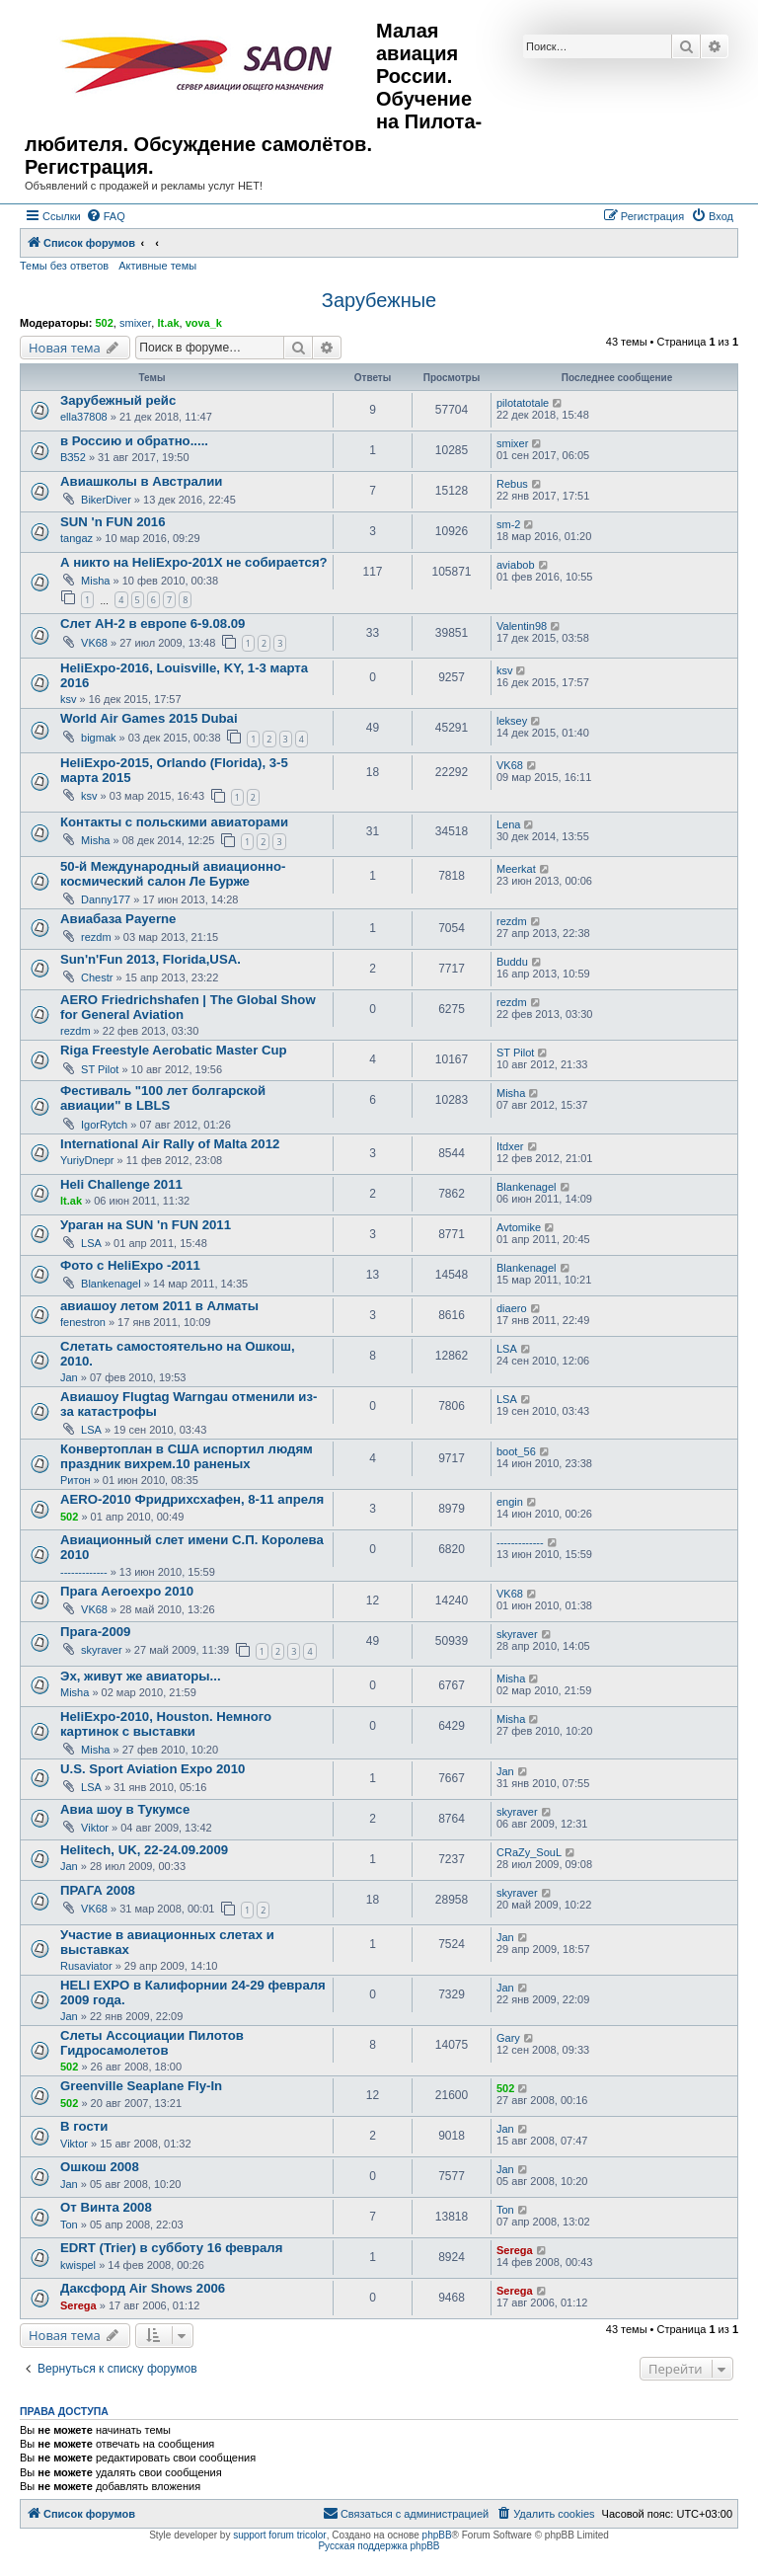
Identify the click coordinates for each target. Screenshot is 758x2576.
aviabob (515, 565)
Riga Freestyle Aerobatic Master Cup (173, 1050)
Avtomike (518, 1227)
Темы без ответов (64, 266)
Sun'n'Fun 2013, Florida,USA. (150, 959)
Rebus (512, 484)
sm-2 (508, 524)
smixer (135, 323)
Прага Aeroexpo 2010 (126, 1591)
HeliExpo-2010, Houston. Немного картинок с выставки (165, 1724)
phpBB (437, 2535)
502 (104, 323)
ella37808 (84, 417)
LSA (91, 1243)
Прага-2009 (95, 1631)
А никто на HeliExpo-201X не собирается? (194, 562)
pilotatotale (522, 403)
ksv (68, 699)
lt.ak (168, 323)
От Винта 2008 (106, 2207)
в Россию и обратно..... (134, 440)
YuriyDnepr (87, 1160)
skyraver (101, 1650)
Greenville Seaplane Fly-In (141, 2085)
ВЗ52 (73, 457)
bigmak (98, 737)
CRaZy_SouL (529, 1852)
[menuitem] (105, 216)
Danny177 (105, 899)
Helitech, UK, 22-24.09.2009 (144, 1849)
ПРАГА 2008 (97, 1890)
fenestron (83, 1322)
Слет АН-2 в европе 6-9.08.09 (152, 623)
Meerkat (516, 869)
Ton (69, 2224)
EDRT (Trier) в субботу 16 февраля (171, 2247)
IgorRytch (104, 1125)
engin (509, 1502)
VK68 (94, 643)
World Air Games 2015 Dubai (149, 718)
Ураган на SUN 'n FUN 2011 (145, 1224)
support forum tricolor (279, 2535)
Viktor (95, 1828)
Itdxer (510, 1146)
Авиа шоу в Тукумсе (125, 1809)
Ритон (75, 1480)
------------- (84, 1572)
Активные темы (157, 266)
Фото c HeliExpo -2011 (130, 1265)
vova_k (204, 323)
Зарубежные (379, 300)
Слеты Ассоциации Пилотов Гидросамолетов (152, 2043)
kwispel (78, 2265)
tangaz (76, 538)
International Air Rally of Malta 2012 (169, 1143)
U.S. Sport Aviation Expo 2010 (152, 1768)
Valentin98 (521, 626)
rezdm (96, 937)
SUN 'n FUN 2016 (112, 521)
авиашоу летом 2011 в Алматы (159, 1305)
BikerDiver (106, 500)
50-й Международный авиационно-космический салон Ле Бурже (172, 874)
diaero (511, 1308)
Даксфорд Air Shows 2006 (142, 2288)
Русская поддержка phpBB (378, 2545)
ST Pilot (99, 1069)
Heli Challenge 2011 (121, 1184)
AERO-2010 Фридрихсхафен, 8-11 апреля (192, 1499)
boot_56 (516, 1451)
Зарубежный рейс (118, 400)
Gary (508, 2038)
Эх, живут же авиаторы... (140, 1676)
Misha (95, 580)
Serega (514, 2250)
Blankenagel (526, 1187)
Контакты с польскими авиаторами (174, 822)
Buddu (512, 962)
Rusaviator (86, 1966)
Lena (508, 824)
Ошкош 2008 (99, 2166)
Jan (69, 1377)
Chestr (97, 977)
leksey (511, 721)
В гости (84, 2126)
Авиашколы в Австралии (141, 481)
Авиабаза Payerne (118, 918)
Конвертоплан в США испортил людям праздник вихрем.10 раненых (186, 1456)
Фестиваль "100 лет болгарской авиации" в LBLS (162, 1098)
